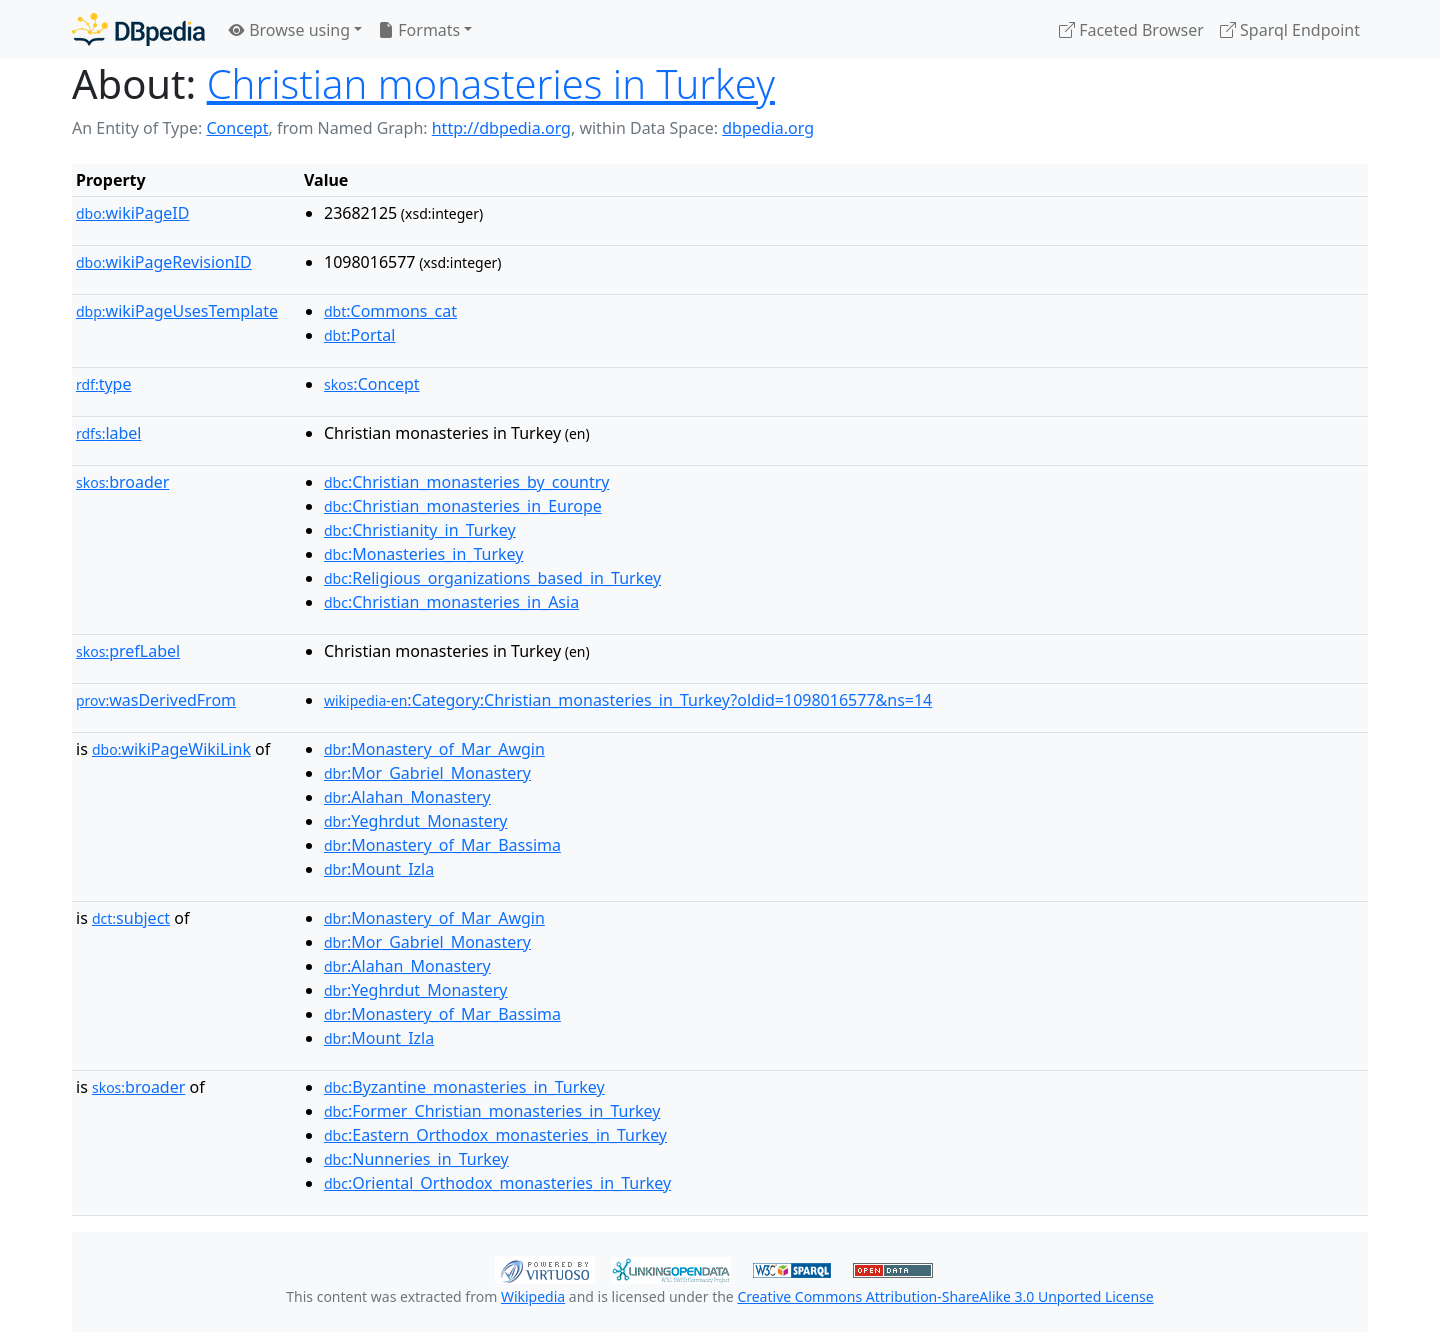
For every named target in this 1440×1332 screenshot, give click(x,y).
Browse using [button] (289, 30)
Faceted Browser (1131, 30)
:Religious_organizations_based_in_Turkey (492, 578)
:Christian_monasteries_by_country (466, 482)
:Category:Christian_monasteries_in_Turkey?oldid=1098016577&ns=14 (628, 700)
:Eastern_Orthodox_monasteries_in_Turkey (495, 1135)
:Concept (372, 384)
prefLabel (128, 651)
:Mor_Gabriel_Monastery (427, 773)
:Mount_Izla (379, 869)
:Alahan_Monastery (407, 797)
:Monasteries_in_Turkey (423, 554)
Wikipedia (533, 1296)
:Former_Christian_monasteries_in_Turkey (492, 1111)
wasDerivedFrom (156, 700)
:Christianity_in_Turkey (420, 530)
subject (131, 918)
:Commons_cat (390, 311)
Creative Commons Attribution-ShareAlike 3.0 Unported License (945, 1296)
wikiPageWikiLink (171, 749)
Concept (237, 128)
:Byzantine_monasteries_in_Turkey (464, 1087)
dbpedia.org (768, 128)
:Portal (359, 335)
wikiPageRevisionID (164, 262)
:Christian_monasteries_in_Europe (463, 506)
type (104, 384)
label (109, 433)
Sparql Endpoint (1290, 30)
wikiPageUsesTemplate (177, 311)
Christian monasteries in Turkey (491, 83)
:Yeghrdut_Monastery (416, 821)
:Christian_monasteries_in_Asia (451, 602)
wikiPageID (132, 213)
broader (122, 482)
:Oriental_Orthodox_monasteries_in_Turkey (497, 1183)
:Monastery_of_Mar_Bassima (442, 845)
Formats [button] (419, 30)
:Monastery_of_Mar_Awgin (434, 749)
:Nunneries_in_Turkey (416, 1159)
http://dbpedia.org (501, 128)
